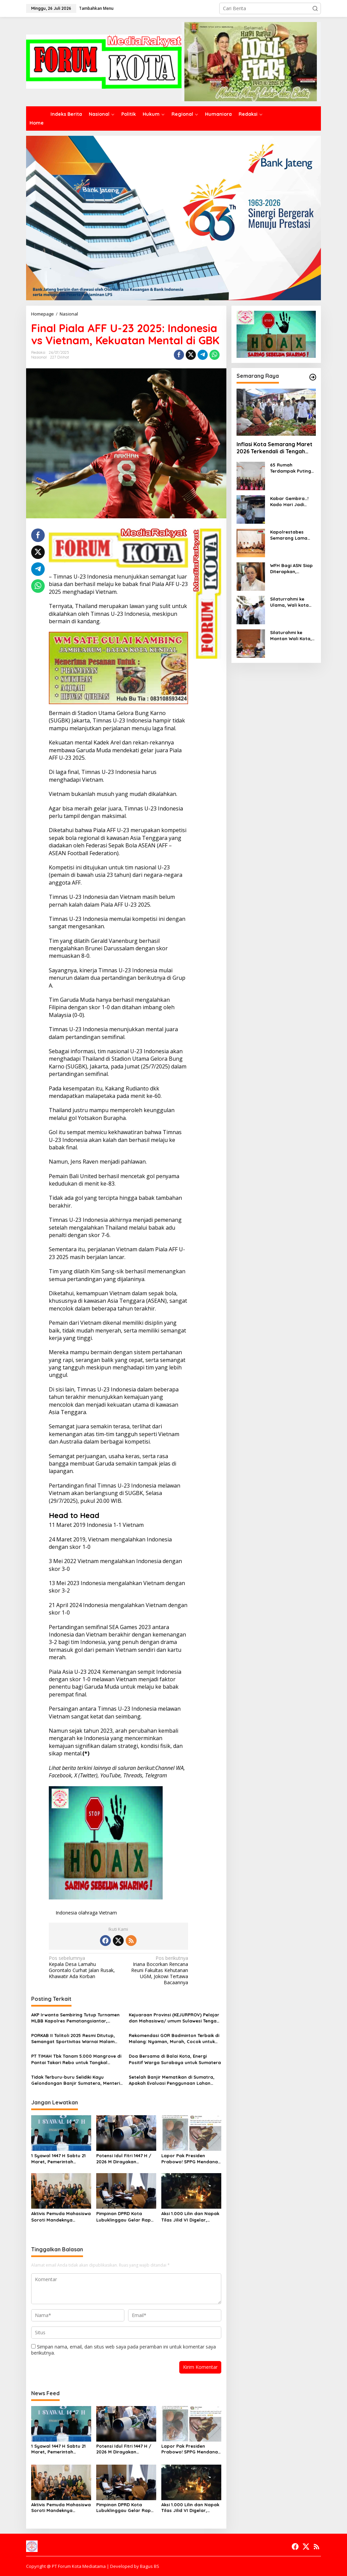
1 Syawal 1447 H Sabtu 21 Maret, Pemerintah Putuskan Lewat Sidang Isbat (58, 2159)
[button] (315, 8)
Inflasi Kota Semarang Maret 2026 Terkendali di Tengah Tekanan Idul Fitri (274, 448)
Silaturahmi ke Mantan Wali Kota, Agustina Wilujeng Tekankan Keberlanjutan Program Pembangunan (291, 636)
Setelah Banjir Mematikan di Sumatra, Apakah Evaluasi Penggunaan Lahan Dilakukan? (172, 2080)
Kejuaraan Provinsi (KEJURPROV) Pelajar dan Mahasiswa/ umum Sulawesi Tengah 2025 (174, 2018)
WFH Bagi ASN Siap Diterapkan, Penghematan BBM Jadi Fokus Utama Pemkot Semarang (291, 569)
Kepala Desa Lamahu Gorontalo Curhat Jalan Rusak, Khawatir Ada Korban (82, 1967)
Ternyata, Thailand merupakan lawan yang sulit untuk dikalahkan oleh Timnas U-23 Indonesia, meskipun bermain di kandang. (118, 613)
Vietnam (108, 1912)
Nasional (39, 357)
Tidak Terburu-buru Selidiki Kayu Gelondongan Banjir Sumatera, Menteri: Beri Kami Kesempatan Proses (76, 2080)
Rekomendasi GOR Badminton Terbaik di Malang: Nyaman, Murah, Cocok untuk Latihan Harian (174, 2038)
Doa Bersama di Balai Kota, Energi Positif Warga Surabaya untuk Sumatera (175, 2059)
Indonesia (66, 1912)
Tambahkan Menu (96, 8)
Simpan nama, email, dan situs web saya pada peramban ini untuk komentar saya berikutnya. (123, 2349)
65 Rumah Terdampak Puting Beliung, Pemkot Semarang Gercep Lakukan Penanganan (290, 468)
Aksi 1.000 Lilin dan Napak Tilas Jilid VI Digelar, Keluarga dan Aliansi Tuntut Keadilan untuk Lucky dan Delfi (190, 2217)
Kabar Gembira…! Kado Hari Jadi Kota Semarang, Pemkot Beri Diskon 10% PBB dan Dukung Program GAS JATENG (291, 501)
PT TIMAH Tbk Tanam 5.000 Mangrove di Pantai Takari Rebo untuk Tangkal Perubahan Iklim (76, 2059)
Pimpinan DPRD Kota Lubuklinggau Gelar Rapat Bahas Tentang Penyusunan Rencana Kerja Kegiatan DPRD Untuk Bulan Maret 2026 (126, 2217)
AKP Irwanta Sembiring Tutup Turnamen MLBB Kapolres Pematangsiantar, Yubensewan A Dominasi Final (75, 2018)
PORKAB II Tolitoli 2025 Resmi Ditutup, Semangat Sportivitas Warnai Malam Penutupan (73, 2038)
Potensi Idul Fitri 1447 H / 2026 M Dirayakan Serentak (123, 2159)
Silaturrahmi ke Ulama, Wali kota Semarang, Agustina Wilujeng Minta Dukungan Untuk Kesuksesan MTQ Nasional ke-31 (293, 602)
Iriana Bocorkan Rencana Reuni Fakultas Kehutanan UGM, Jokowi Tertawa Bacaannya (154, 1970)
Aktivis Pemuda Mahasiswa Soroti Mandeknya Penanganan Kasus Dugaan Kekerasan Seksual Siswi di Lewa (61, 2217)
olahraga (88, 1912)
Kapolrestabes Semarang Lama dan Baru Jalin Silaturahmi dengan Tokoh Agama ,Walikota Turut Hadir (292, 535)
